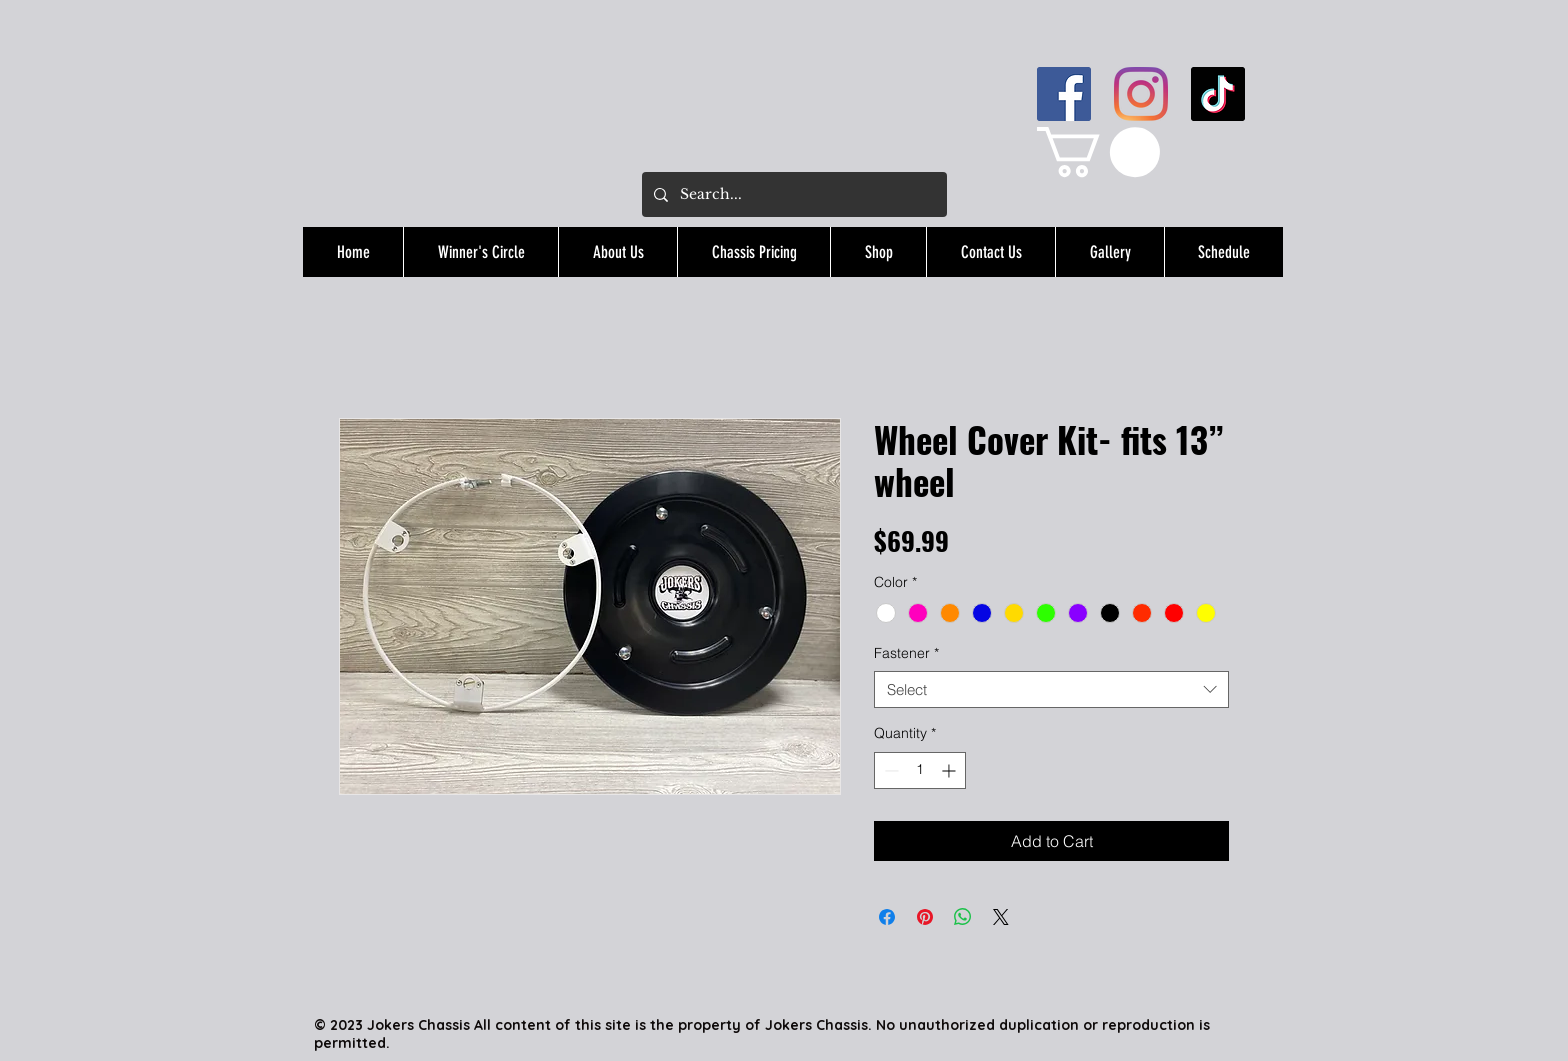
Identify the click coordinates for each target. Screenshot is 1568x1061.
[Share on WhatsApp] (963, 917)
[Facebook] (1064, 94)
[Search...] (792, 194)
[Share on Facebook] (887, 917)
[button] (1098, 152)
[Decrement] (889, 770)
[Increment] (950, 770)
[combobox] (1051, 690)
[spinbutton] (920, 770)
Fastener (906, 653)
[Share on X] (1001, 917)
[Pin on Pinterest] (925, 917)
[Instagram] (1141, 94)
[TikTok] (1218, 94)
